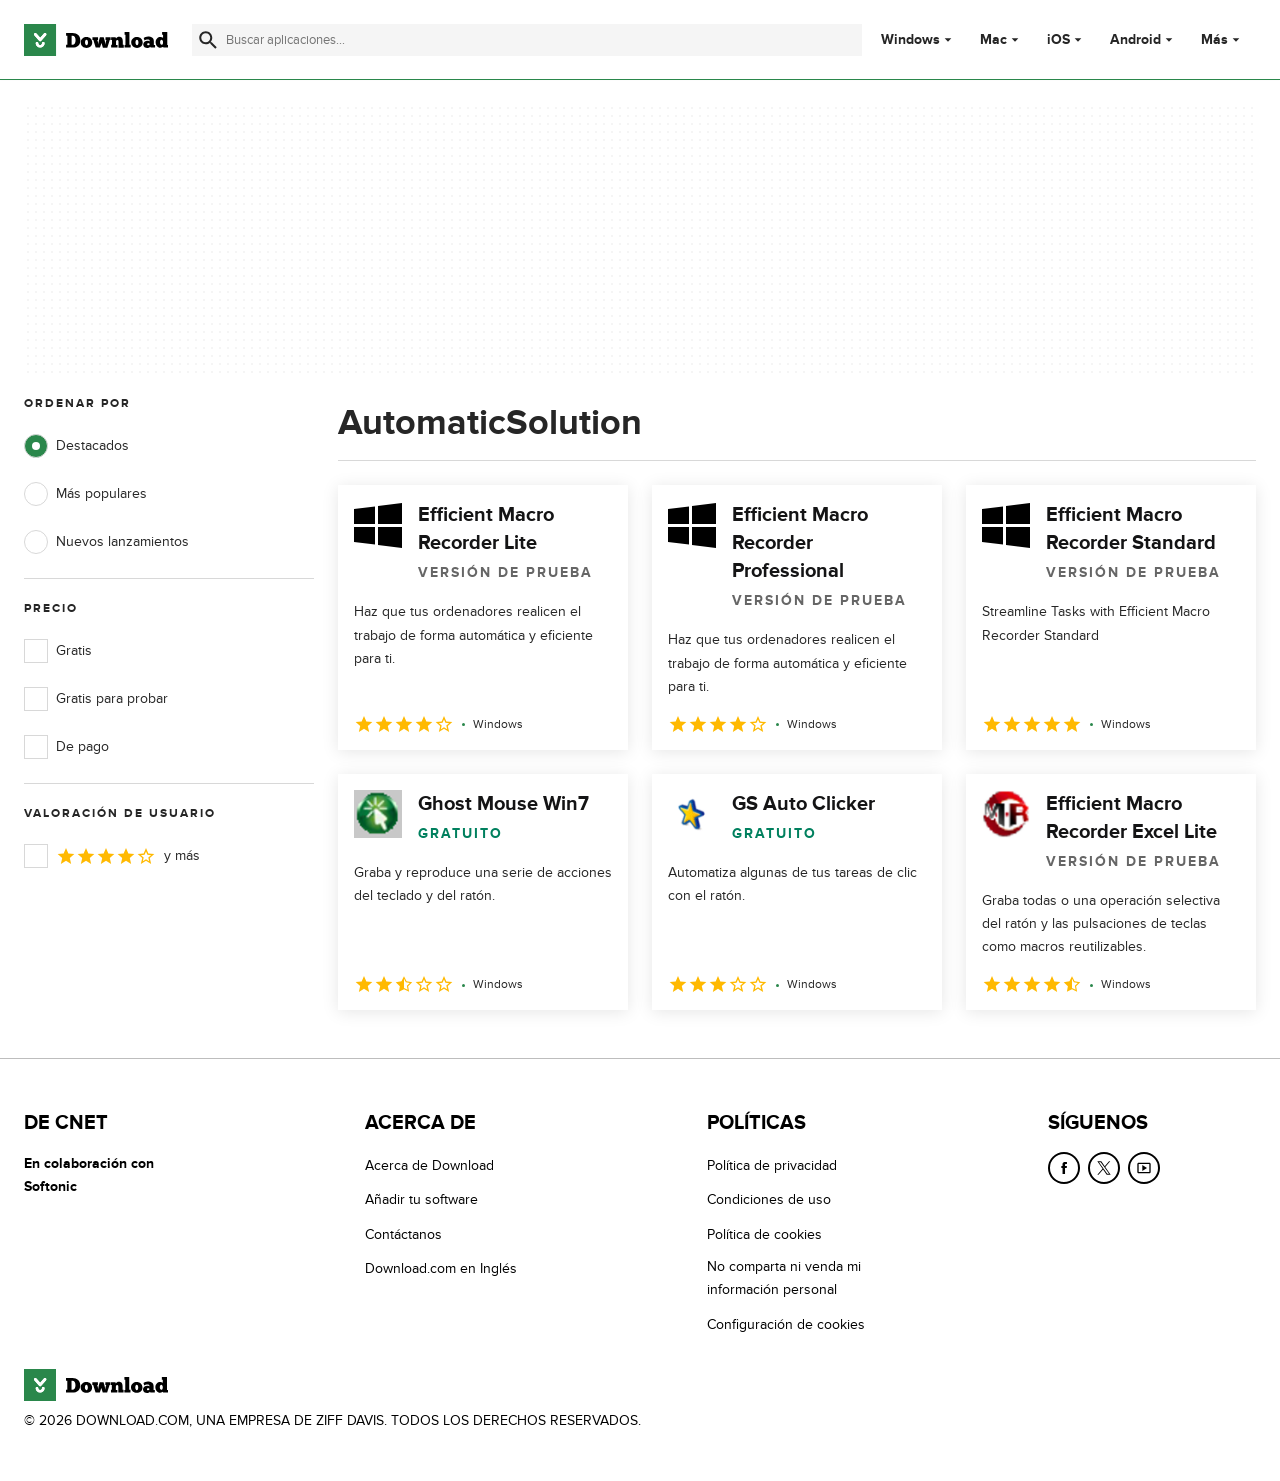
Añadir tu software (421, 1200)
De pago (66, 747)
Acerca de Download (429, 1165)
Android (1135, 40)
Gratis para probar (96, 699)
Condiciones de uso (769, 1200)
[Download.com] (96, 40)
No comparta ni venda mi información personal (784, 1278)
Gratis (58, 651)
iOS (1058, 40)
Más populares (85, 494)
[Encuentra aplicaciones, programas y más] (527, 40)
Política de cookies (764, 1234)
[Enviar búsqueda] (208, 40)
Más (1222, 39)
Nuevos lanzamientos (106, 542)
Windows (910, 40)
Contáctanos (403, 1234)
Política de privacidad (772, 1165)
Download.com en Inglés (441, 1268)
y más (112, 856)
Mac (993, 40)
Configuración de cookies (786, 1324)
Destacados (76, 446)
